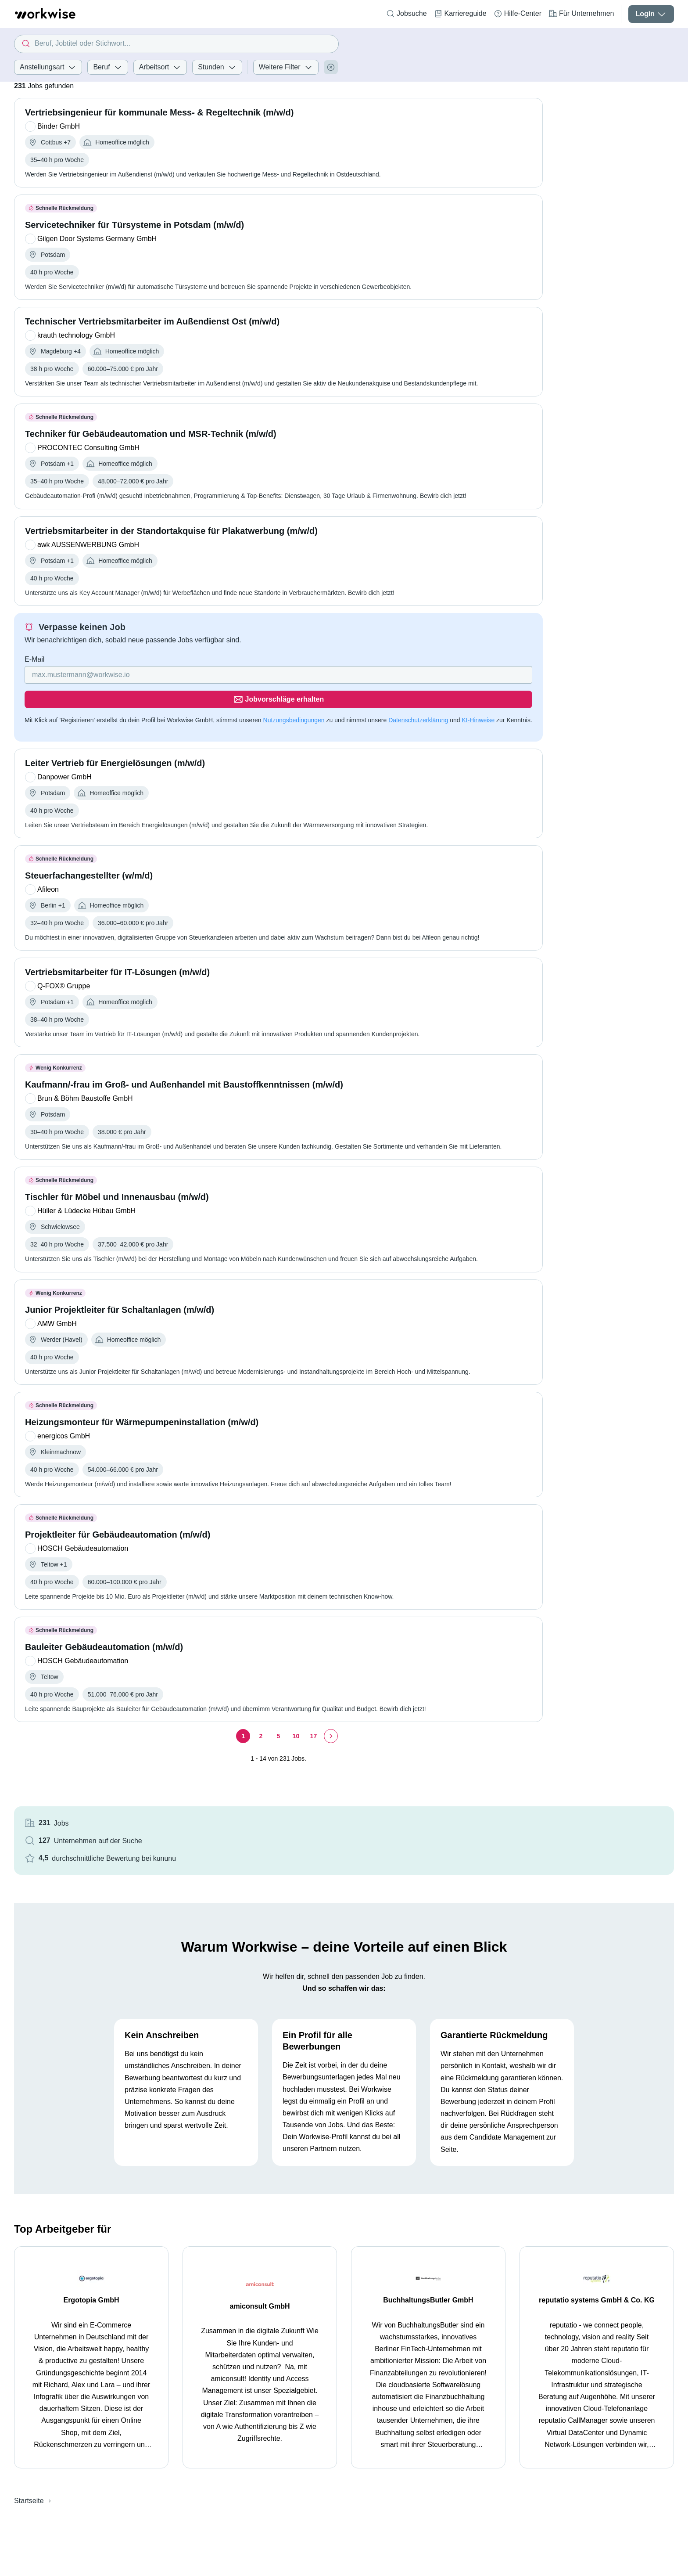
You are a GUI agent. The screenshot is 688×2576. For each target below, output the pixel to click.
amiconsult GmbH (260, 2203)
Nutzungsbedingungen (294, 695)
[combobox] (176, 44)
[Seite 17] (287, 1730)
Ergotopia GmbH (91, 2197)
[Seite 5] (252, 1730)
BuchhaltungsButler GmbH (428, 2197)
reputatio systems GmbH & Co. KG (597, 2197)
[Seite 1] (217, 1730)
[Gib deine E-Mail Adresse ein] (196, 675)
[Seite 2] (235, 1730)
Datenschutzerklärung (418, 695)
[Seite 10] (270, 1730)
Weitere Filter (286, 67)
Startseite (29, 2398)
